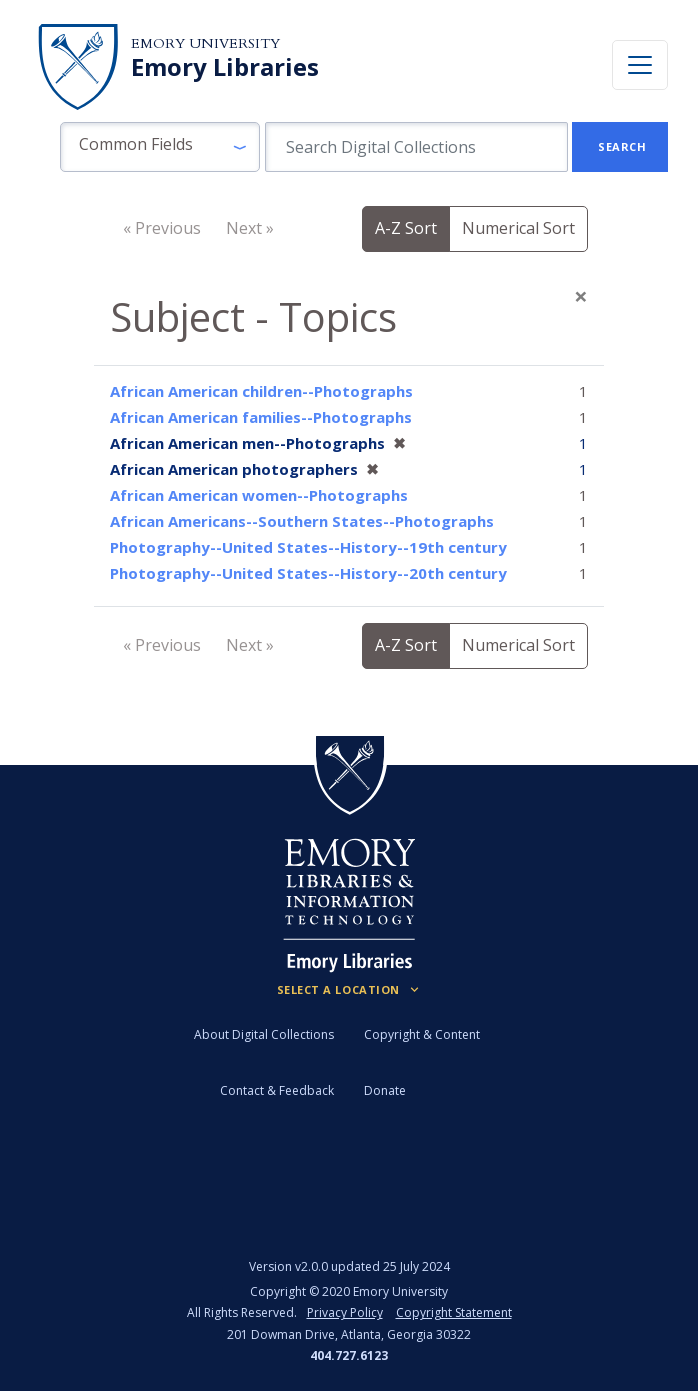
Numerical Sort (518, 228)
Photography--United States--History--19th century (308, 547)
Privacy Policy (345, 1312)
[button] (160, 147)
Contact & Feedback (277, 1090)
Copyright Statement (454, 1312)
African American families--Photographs (261, 417)
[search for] (416, 147)
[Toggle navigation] (640, 65)
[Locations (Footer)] (349, 990)
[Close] (581, 296)
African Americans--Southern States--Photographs (302, 521)
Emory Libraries (225, 67)
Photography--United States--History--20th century (308, 573)
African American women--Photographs (259, 495)
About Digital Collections (264, 1034)
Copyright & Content (422, 1034)
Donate (385, 1090)
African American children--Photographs (261, 391)
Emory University (205, 43)
